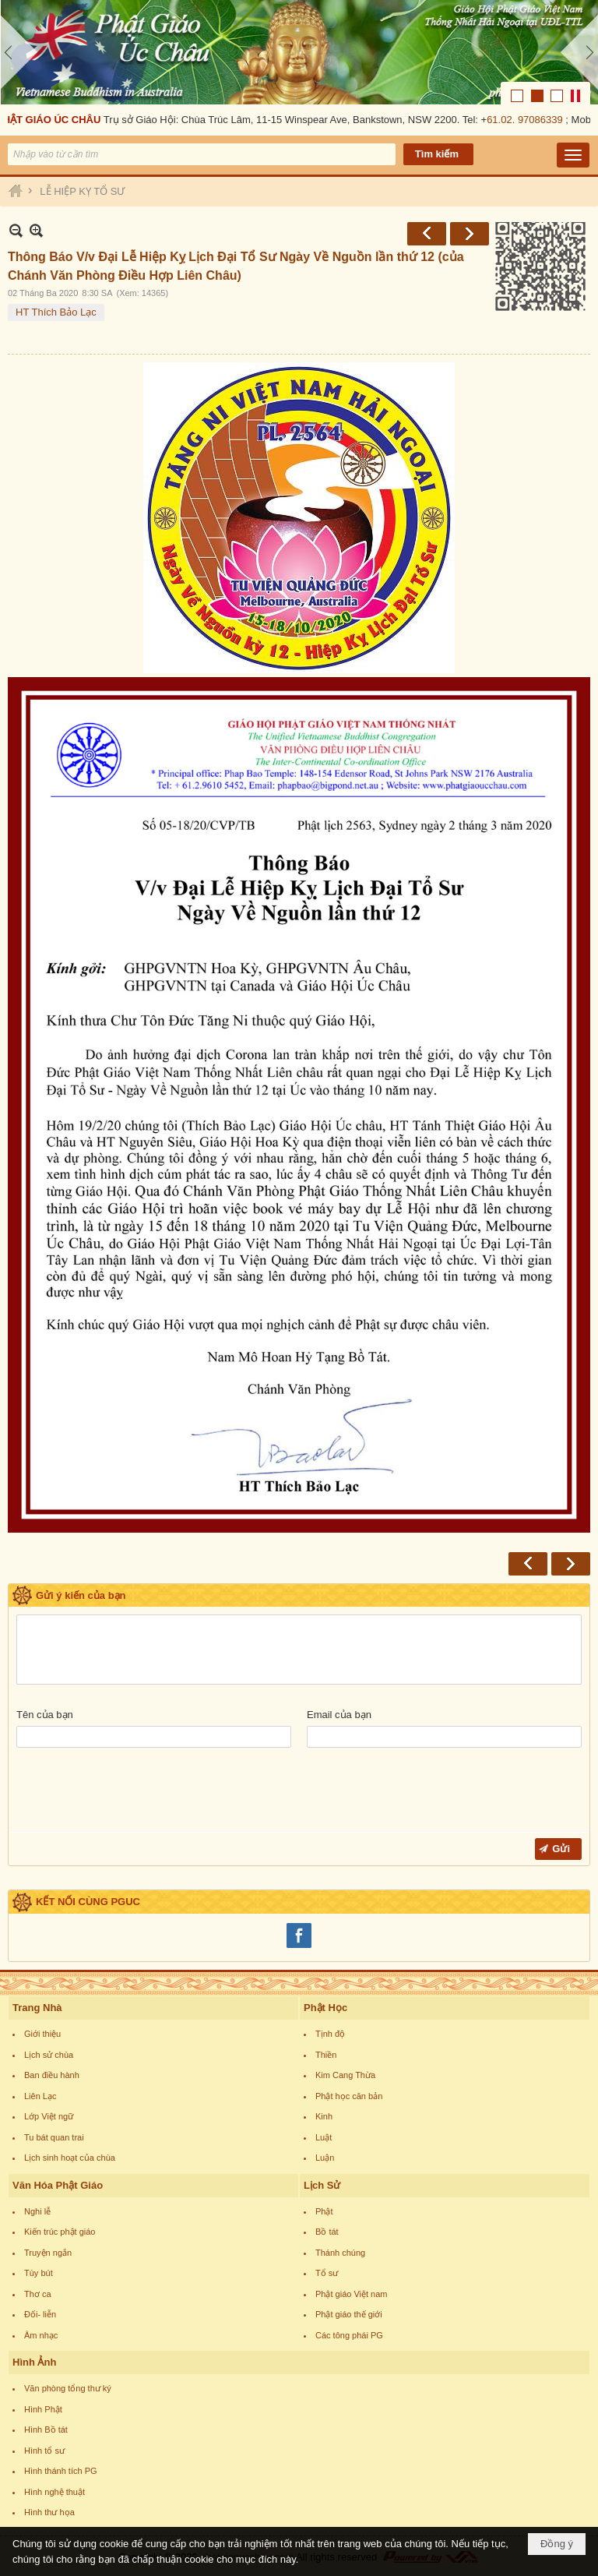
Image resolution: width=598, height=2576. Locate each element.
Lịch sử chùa (48, 2054)
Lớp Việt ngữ (48, 2116)
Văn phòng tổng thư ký (67, 2388)
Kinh (323, 2116)
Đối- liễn (40, 2314)
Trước (426, 233)
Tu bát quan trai (54, 2137)
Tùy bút (38, 2273)
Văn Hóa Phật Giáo (57, 2185)
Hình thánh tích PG (60, 2470)
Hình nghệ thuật (54, 2492)
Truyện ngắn (48, 2252)
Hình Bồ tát (46, 2429)
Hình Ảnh (34, 2362)
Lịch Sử (322, 2185)
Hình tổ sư (44, 2450)
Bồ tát (327, 2231)
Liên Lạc (40, 2096)
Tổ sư (326, 2273)
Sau (469, 233)
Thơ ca (37, 2294)
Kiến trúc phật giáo (60, 2231)
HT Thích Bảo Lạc (56, 312)
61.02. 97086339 (527, 119)
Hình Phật (43, 2409)
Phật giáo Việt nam (351, 2294)
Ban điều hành (51, 2075)
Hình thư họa (49, 2512)
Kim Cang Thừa (345, 2075)
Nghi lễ (37, 2211)
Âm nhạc (41, 2335)
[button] (573, 155)
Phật (324, 2211)
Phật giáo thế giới (348, 2314)
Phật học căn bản (348, 2096)
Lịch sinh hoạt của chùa (69, 2157)
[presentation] (134, 1793)
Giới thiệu (42, 2033)
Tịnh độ (330, 2033)
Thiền (325, 2054)
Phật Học (325, 2007)
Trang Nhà (37, 2007)
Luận (324, 2157)
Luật (323, 2137)
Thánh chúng (340, 2252)
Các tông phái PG (349, 2335)
